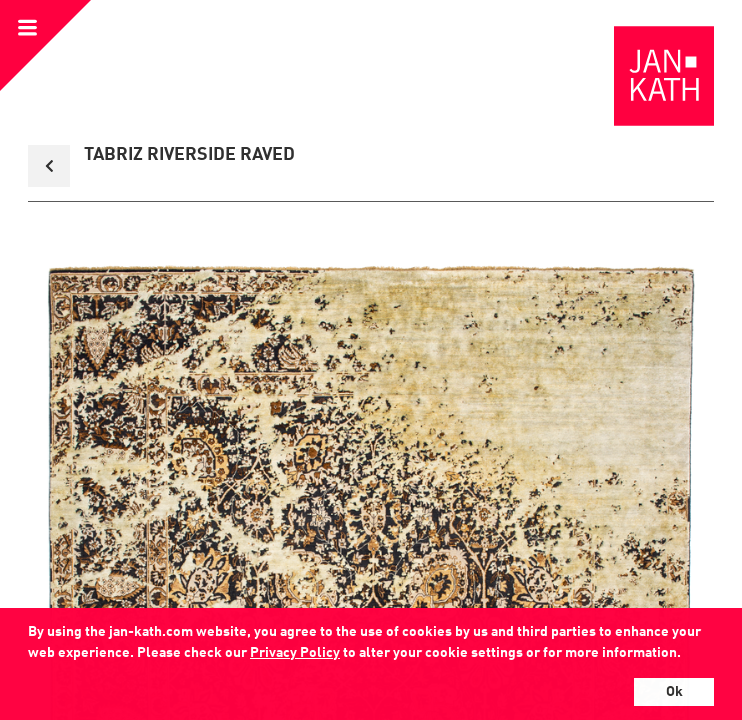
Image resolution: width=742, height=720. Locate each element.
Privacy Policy (295, 653)
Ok (674, 692)
